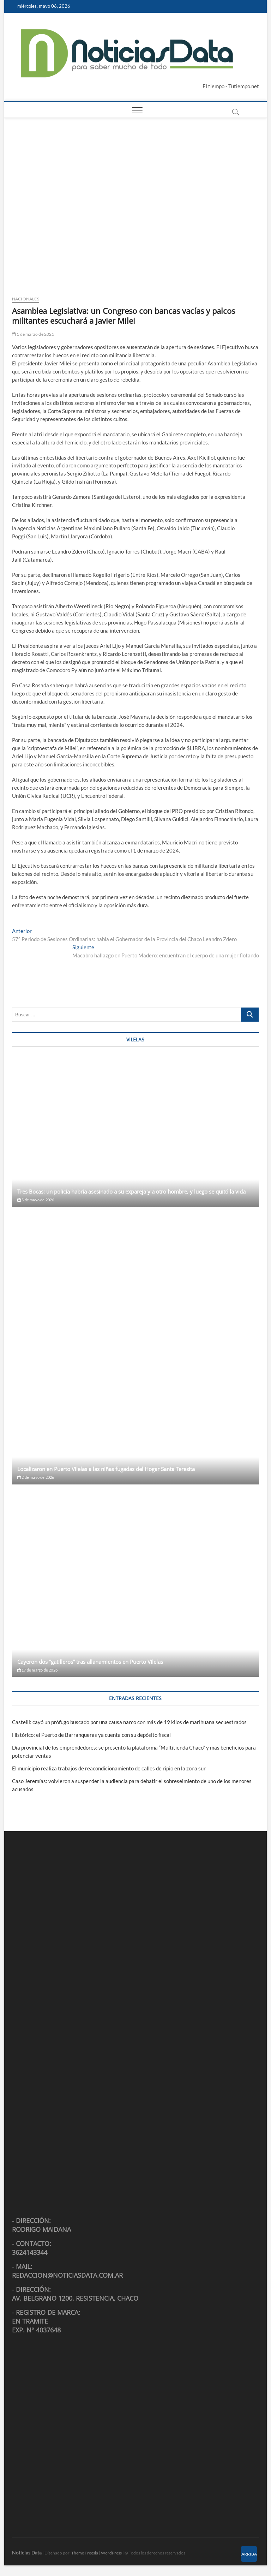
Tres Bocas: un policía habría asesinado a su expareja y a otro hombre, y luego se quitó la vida (131, 1191)
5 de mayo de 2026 (35, 1199)
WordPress (111, 2553)
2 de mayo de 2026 (35, 1477)
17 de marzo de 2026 (37, 1670)
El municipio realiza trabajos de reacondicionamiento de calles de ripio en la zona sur (109, 1768)
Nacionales (25, 298)
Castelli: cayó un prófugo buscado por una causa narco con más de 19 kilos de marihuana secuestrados (129, 1722)
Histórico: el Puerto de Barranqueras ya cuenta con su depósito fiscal (91, 1735)
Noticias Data (27, 2553)
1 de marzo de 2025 (33, 334)
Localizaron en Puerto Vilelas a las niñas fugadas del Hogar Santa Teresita (106, 1468)
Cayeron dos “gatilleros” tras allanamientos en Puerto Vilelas (90, 1661)
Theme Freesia (84, 2553)
